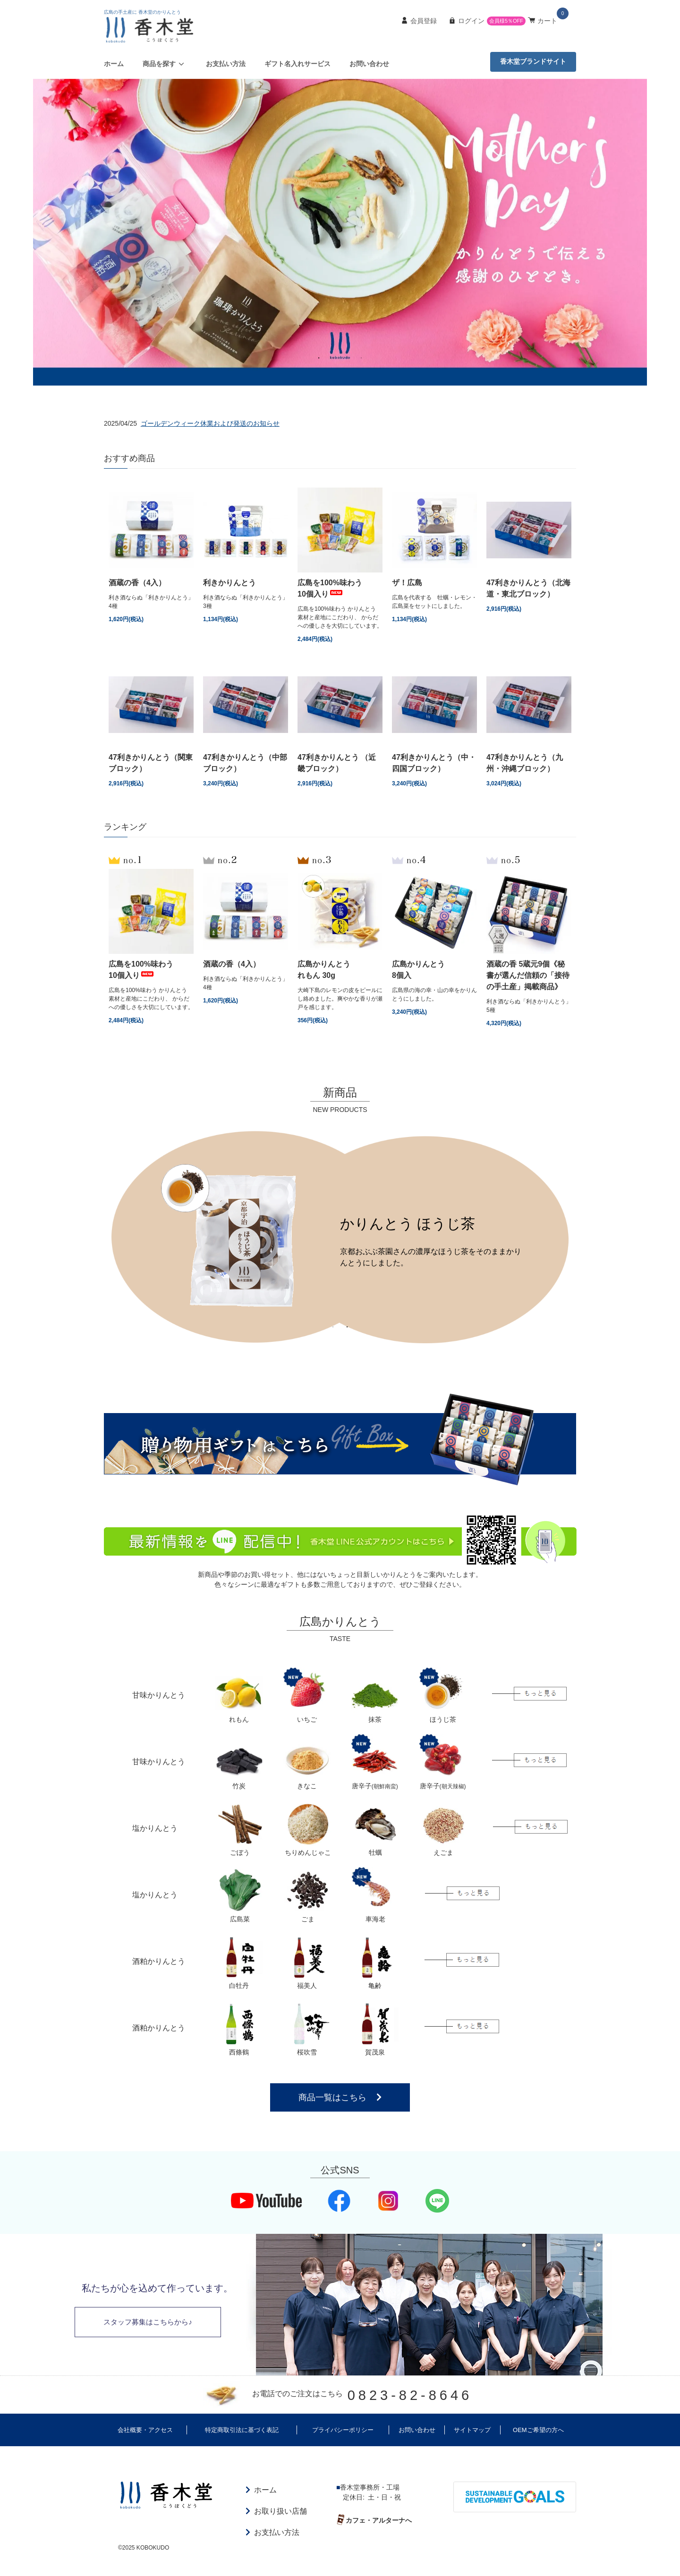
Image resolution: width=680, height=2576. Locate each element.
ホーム (114, 63)
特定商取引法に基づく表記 (242, 2429)
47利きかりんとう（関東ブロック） (151, 763)
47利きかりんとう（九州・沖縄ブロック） (527, 763)
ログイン (471, 21)
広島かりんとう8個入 (418, 969)
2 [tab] (333, 357)
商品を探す (165, 63)
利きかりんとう (229, 583)
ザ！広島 (407, 583)
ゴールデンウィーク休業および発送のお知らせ (210, 423)
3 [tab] (347, 357)
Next (583, 1234)
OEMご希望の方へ (538, 2429)
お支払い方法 (226, 63)
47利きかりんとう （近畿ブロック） (337, 763)
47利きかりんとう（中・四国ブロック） (434, 763)
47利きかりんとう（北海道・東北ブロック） (528, 588)
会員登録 (423, 21)
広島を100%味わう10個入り (330, 588)
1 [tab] (318, 357)
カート (547, 21)
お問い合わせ (369, 63)
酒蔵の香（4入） (137, 583)
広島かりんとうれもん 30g (324, 969)
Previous (97, 1234)
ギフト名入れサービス (297, 63)
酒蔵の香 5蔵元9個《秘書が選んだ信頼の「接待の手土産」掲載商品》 (528, 975)
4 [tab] (361, 357)
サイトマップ (472, 2429)
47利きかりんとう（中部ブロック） (245, 763)
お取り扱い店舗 (280, 2511)
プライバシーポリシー (343, 2429)
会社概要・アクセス (145, 2429)
